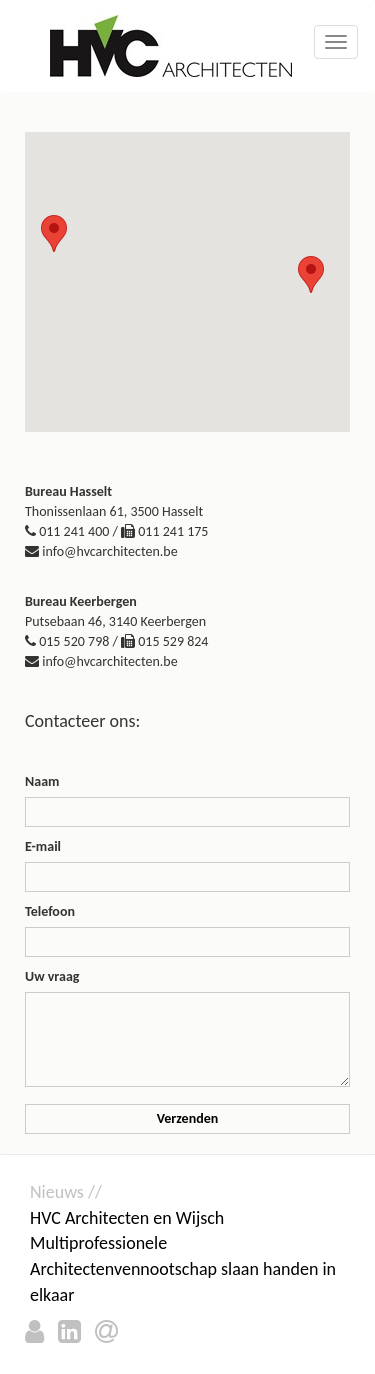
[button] (54, 233)
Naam (42, 781)
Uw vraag (52, 976)
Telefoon (50, 911)
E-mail (43, 846)
